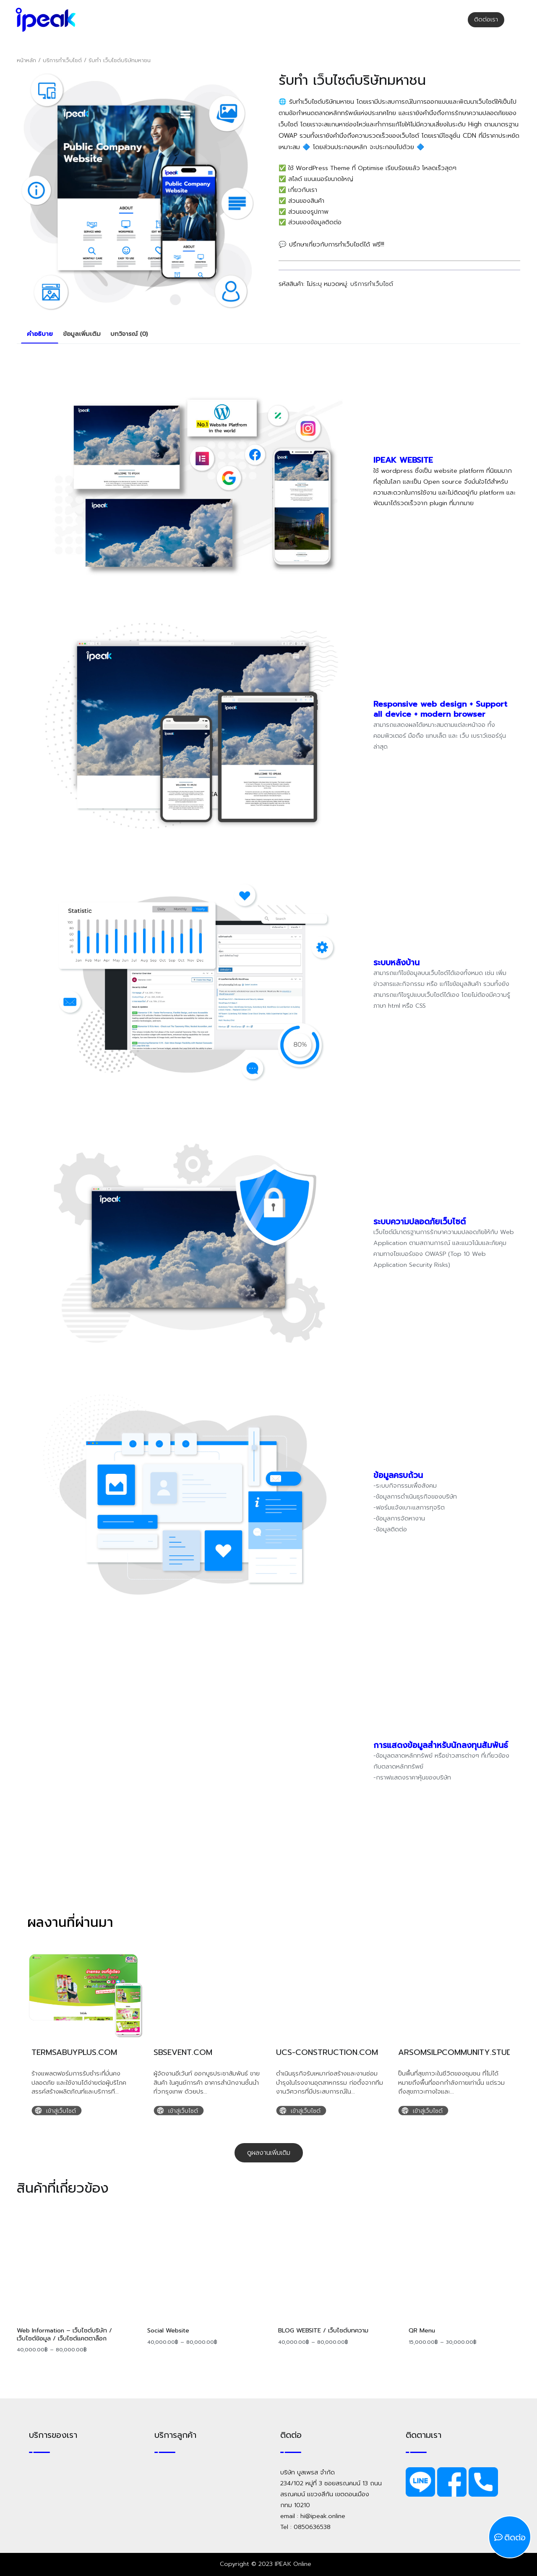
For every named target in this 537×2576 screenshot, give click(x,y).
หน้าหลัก (26, 60)
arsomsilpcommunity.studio (459, 2052)
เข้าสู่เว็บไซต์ (61, 2111)
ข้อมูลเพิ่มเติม (82, 333)
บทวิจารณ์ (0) (129, 333)
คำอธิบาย (40, 333)
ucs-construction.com (327, 2052)
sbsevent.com (183, 2052)
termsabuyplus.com (74, 2052)
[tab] (40, 334)
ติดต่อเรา (486, 19)
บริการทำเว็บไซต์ (62, 60)
